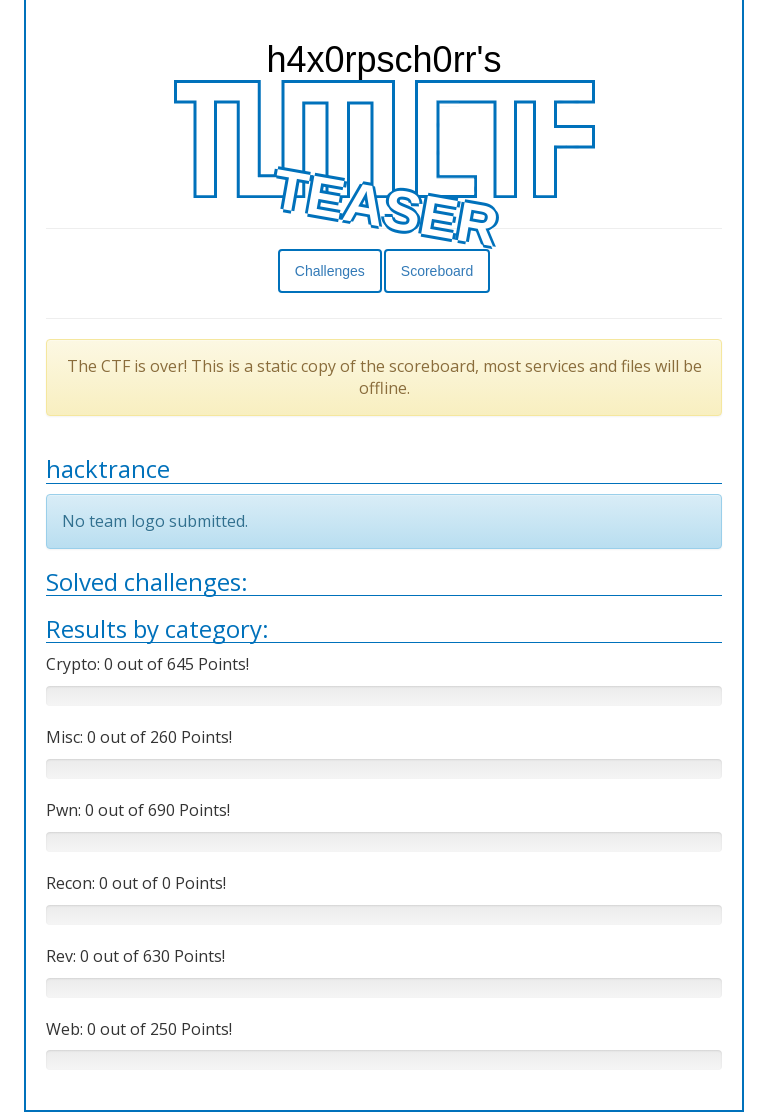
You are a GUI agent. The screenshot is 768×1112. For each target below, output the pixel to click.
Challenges (330, 271)
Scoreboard (437, 271)
